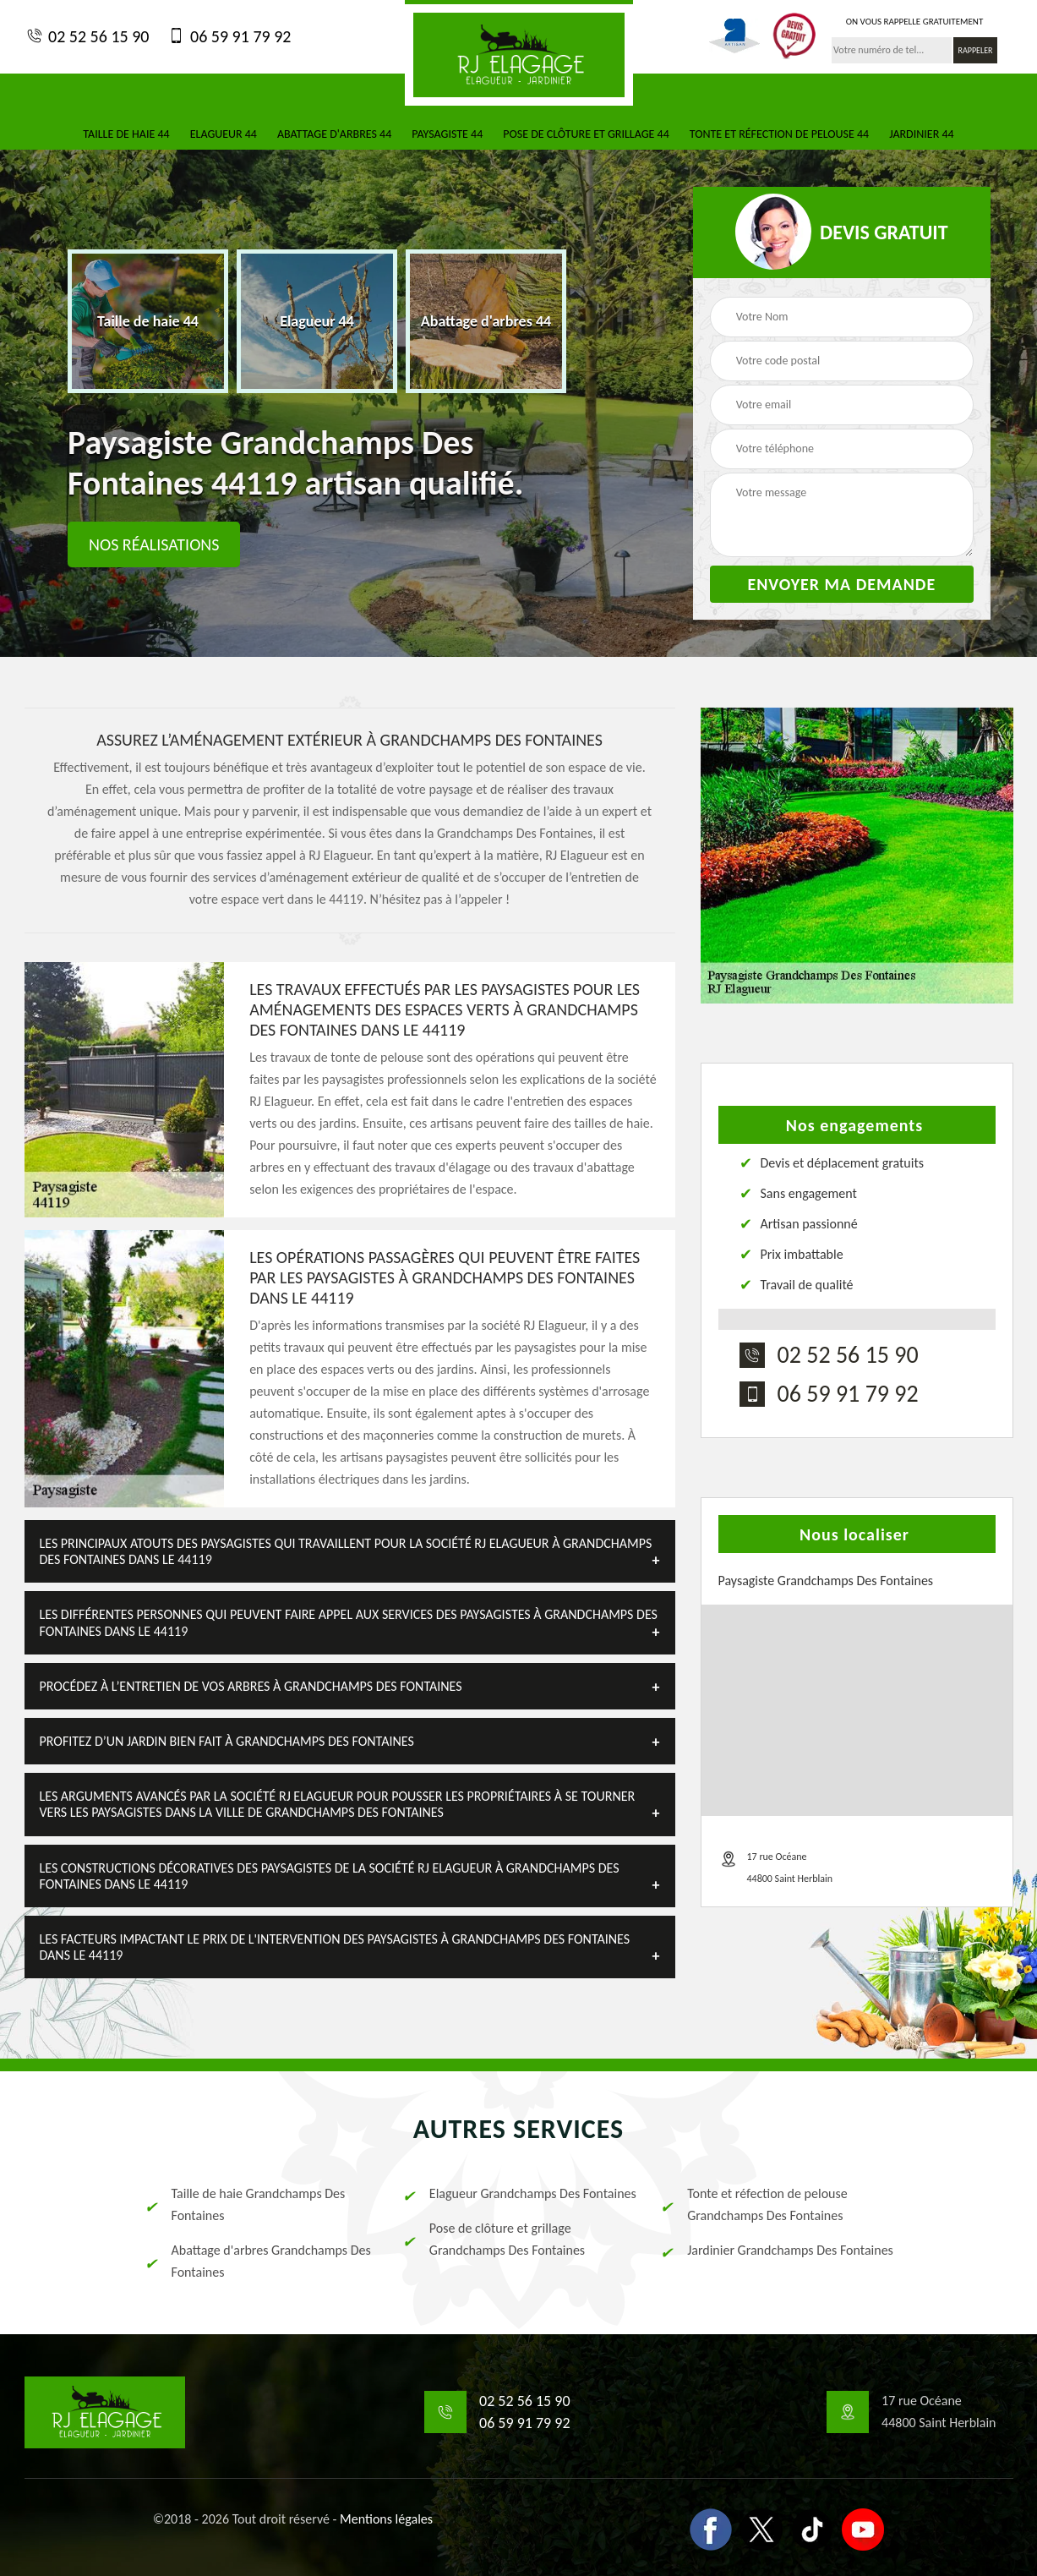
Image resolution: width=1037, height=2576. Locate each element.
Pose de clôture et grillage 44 (586, 134)
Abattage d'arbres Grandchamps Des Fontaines (257, 2261)
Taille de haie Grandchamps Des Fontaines (244, 2204)
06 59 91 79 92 (228, 35)
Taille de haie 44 (126, 134)
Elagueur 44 (223, 134)
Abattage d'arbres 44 (334, 134)
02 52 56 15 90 (87, 35)
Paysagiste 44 (447, 134)
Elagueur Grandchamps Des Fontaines (518, 2194)
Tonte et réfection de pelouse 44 (779, 134)
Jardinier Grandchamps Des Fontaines (775, 2250)
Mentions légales (386, 2519)
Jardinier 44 (921, 134)
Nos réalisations (154, 544)
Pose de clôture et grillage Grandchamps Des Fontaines (493, 2239)
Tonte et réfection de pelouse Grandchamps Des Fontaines (753, 2204)
